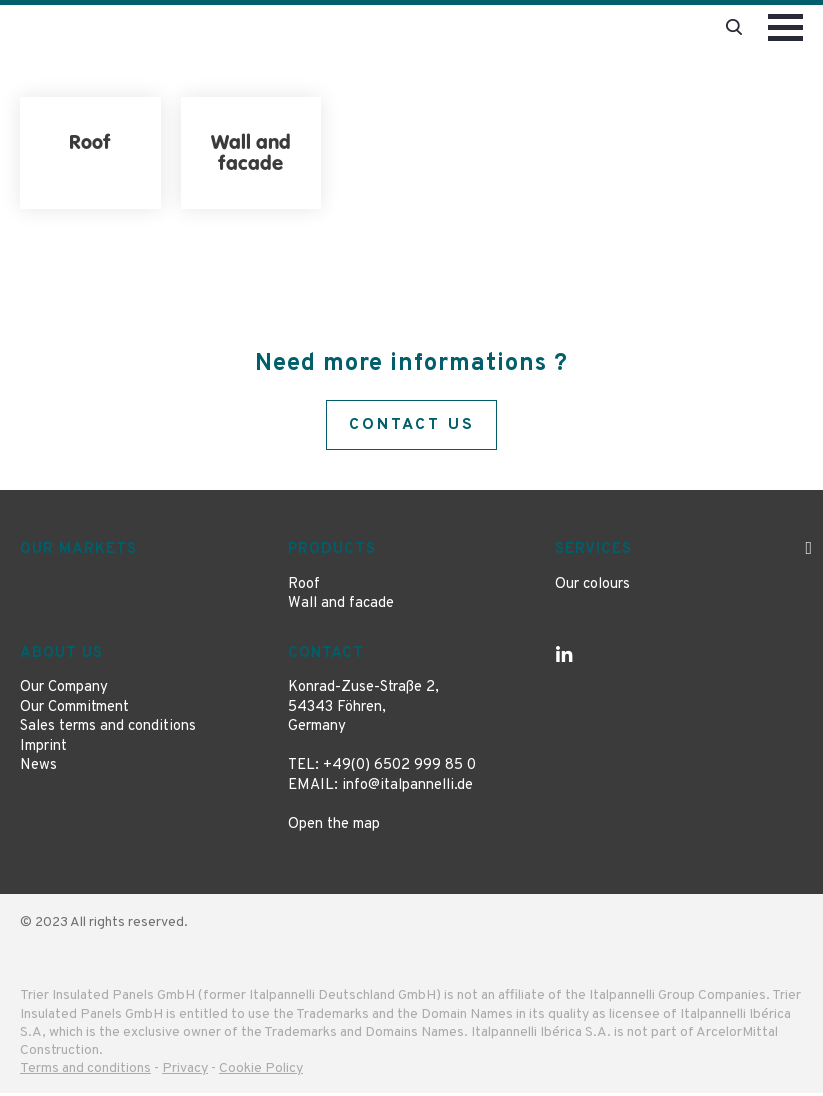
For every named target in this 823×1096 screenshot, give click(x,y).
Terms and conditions (85, 1071)
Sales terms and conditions (108, 729)
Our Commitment (74, 709)
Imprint (43, 748)
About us (61, 655)
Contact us (412, 426)
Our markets (78, 552)
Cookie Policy (261, 1071)
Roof (304, 586)
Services (593, 552)
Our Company (64, 690)
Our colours (592, 586)
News (38, 768)
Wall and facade (341, 606)
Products (332, 552)
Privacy (185, 1071)
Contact (326, 655)
